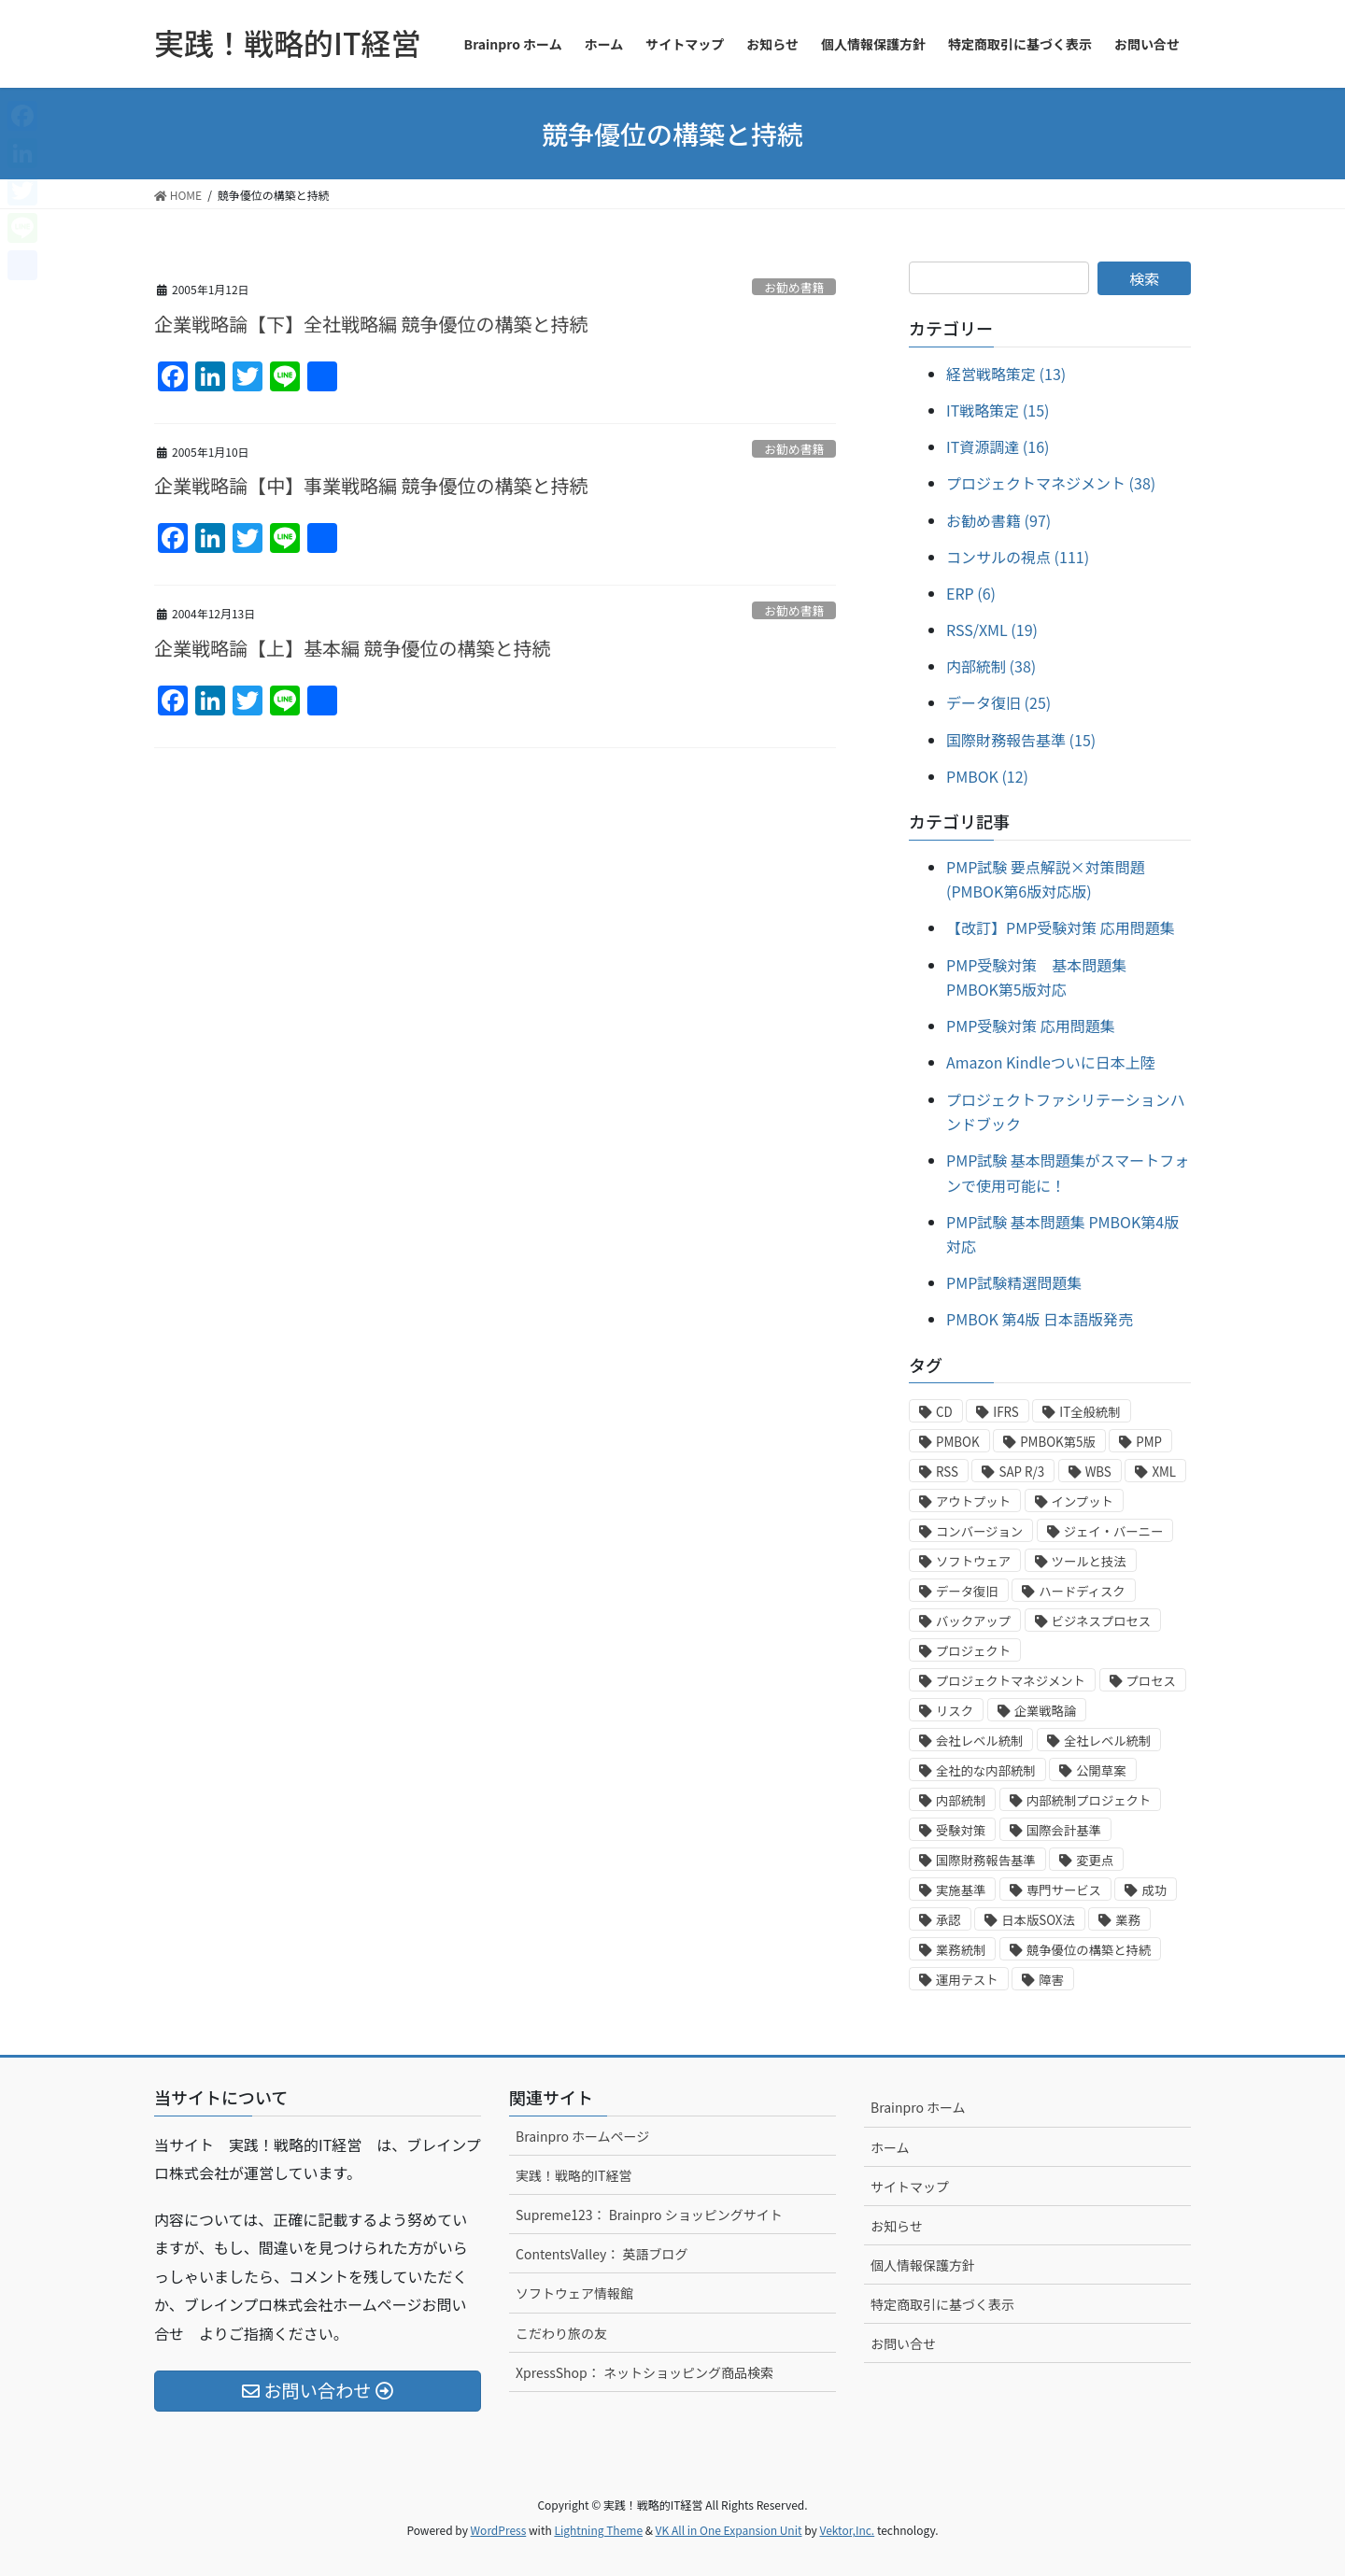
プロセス (1151, 1681)
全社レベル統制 (1107, 1740)
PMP (1149, 1442)
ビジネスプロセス (1102, 1621)
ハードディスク (1082, 1591)
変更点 (1094, 1860)
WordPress (499, 2530)
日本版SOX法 (1038, 1920)
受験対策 (960, 1830)
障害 (1051, 1980)
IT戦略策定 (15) (997, 410)
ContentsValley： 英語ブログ (601, 2253)
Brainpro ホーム (918, 2107)
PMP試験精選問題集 (1014, 1282)
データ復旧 (967, 1591)
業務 (1127, 1920)
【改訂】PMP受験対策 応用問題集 (1060, 927)
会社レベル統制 (979, 1740)
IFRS (1005, 1412)
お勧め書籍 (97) (998, 520)
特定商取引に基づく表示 (942, 2304)
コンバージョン (979, 1531)
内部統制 (960, 1800)
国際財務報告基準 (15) (1021, 740)
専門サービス (1063, 1890)
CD (944, 1412)
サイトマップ (910, 2186)
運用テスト (967, 1980)
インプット (1082, 1501)
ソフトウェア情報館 (574, 2293)
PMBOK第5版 (1058, 1442)
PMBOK (958, 1442)
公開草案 (1101, 1770)
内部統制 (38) (991, 666)
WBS (1098, 1471)
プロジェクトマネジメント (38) (1050, 483)
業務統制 (960, 1950)
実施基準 (960, 1890)
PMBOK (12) (987, 776)
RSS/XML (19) (992, 629)
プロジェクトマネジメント (1010, 1681)
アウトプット (973, 1501)
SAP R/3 (1021, 1471)
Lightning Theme (598, 2530)
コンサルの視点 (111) (1017, 556)
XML (1164, 1471)
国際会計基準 (1063, 1830)
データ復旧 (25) (998, 702)
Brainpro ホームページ (582, 2136)
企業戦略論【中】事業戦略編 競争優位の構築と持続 (371, 485)
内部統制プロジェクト (1088, 1800)
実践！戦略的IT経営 (574, 2175)
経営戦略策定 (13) (1006, 373)
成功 (1154, 1890)
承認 (948, 1920)
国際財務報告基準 (986, 1860)
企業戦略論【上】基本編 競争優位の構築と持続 (352, 647)
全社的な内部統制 (986, 1770)
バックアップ (973, 1621)
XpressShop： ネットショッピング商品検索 (644, 2372)
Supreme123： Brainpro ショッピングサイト (649, 2214)
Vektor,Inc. (846, 2530)
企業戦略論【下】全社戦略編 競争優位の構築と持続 (371, 323)
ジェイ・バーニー (1114, 1531)
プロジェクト (973, 1651)
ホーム (890, 2147)
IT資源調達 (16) (997, 446)
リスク (954, 1711)
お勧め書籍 (794, 287)
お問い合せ (903, 2343)
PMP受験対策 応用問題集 (1030, 1025)
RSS (947, 1471)
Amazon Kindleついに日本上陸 (1050, 1062)
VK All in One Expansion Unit (729, 2530)
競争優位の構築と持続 (1088, 1950)
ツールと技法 (1089, 1561)
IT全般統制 (1089, 1412)
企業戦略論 (1045, 1711)
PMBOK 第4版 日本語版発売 (1039, 1319)
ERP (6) (971, 593)
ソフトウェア (973, 1561)
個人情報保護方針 (923, 2265)
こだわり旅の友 (561, 2333)
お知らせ (897, 2225)
